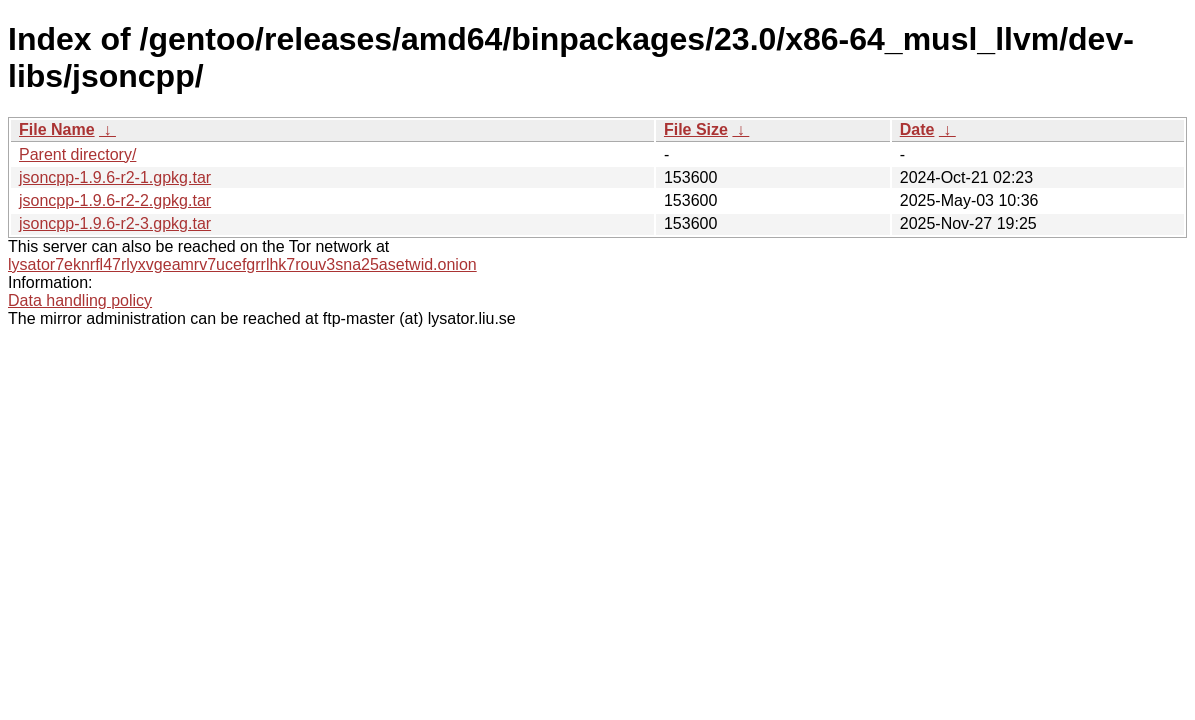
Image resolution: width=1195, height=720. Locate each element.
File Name (57, 129)
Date (917, 129)
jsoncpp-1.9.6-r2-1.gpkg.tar (115, 177)
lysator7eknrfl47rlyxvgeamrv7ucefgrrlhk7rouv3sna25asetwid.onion (242, 264)
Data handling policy (80, 300)
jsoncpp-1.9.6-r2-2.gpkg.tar (115, 200)
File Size (696, 129)
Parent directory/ (77, 154)
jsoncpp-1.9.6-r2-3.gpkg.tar (115, 223)
